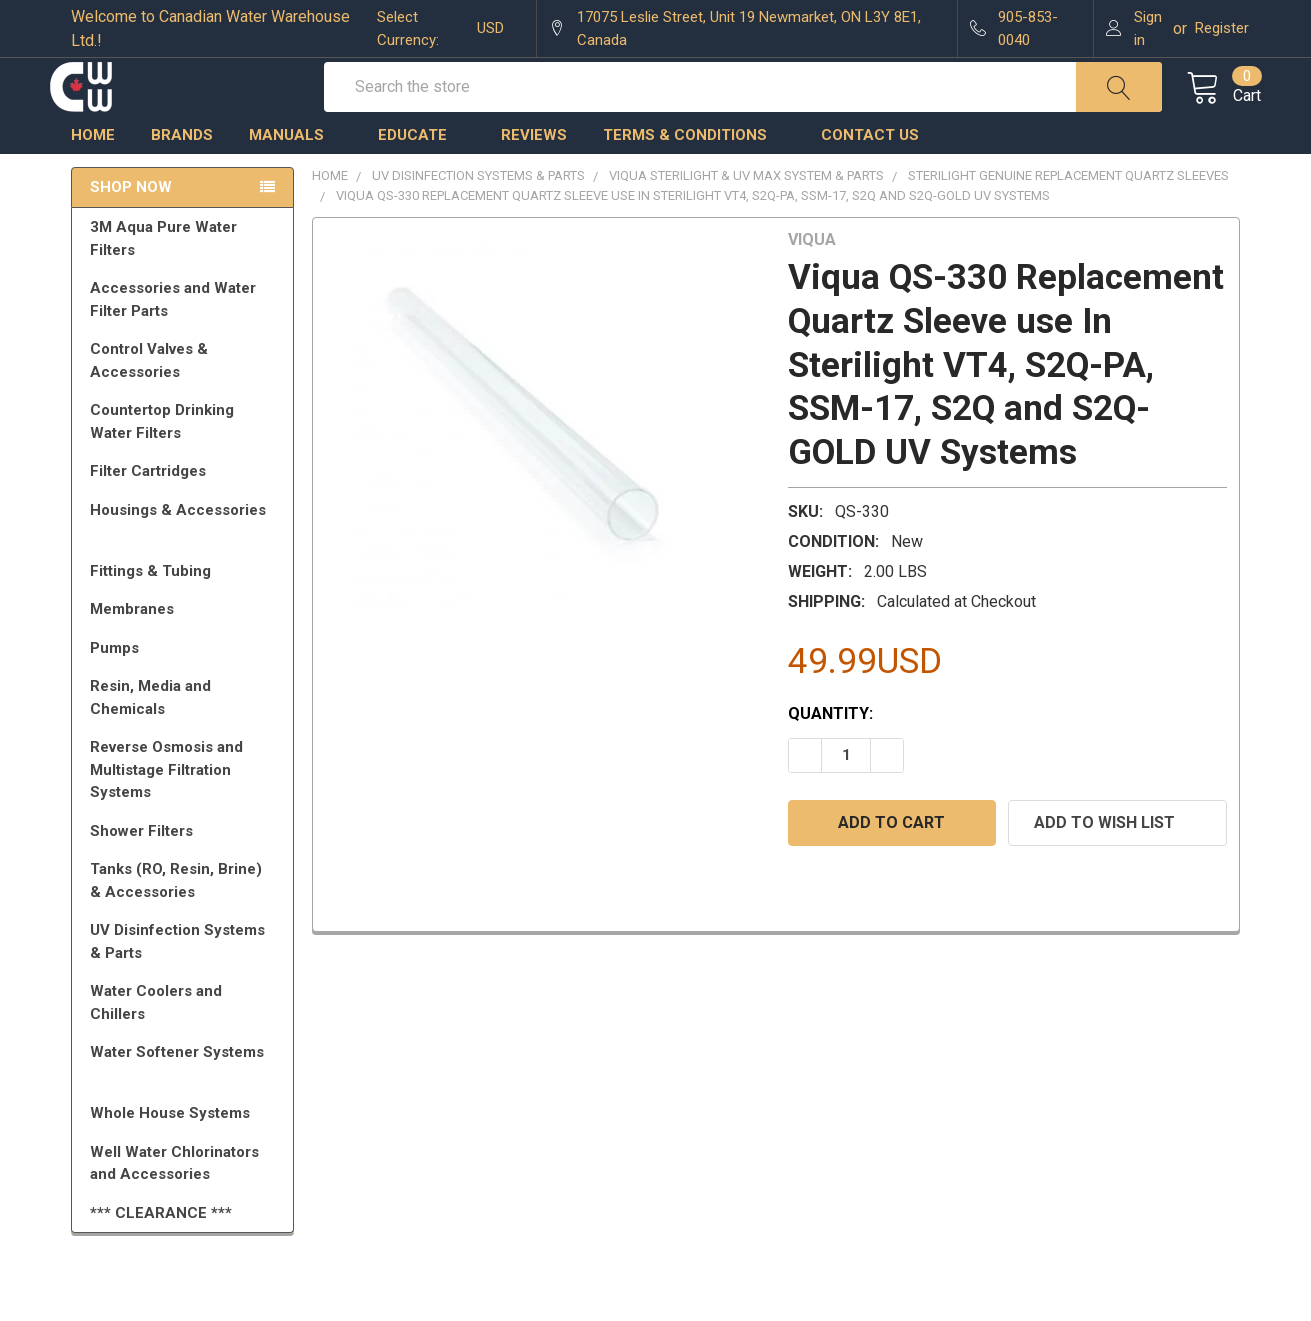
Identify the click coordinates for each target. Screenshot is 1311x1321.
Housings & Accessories (186, 559)
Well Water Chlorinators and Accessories (174, 1203)
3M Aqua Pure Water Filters (186, 278)
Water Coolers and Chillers (186, 1042)
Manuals (295, 175)
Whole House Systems (186, 1153)
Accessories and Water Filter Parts (186, 339)
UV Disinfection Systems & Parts (186, 981)
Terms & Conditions (694, 175)
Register (1222, 28)
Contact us (870, 175)
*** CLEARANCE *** (161, 1253)
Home (93, 175)
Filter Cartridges (186, 511)
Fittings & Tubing (186, 611)
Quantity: (830, 753)
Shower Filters (186, 871)
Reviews (534, 175)
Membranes (186, 649)
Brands (182, 175)
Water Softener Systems (186, 1101)
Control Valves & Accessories (186, 400)
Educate (421, 175)
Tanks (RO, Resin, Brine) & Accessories (186, 920)
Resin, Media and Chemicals (186, 737)
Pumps (186, 688)
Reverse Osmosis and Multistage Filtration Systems (186, 809)
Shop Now (131, 228)
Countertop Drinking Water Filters (162, 461)
